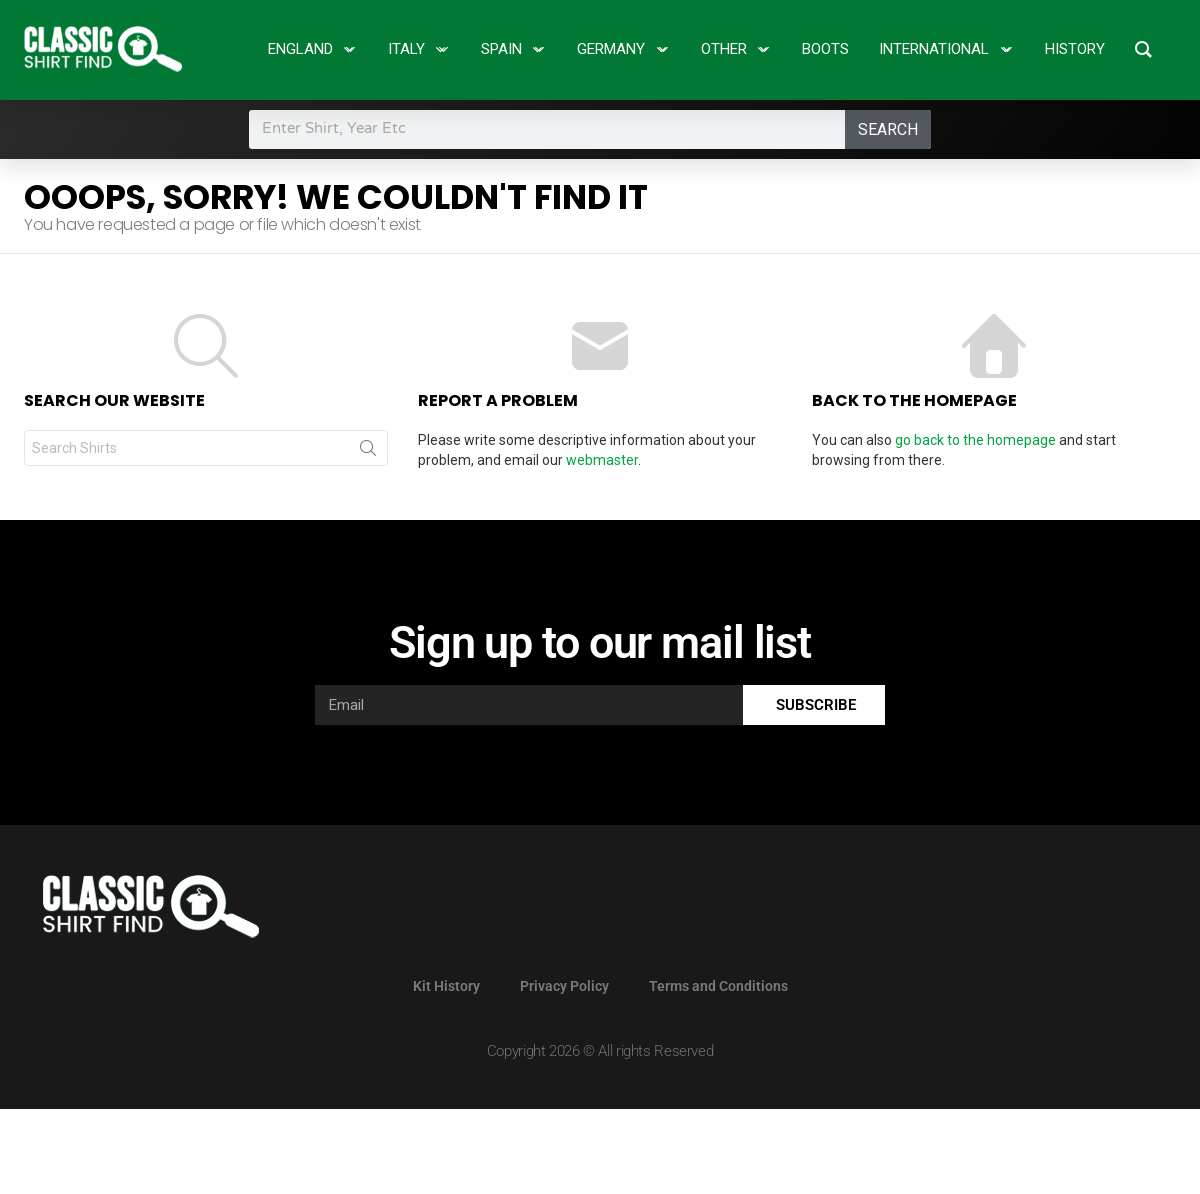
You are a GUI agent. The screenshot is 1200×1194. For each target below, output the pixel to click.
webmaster (602, 460)
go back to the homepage (975, 440)
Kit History (446, 986)
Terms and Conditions (718, 986)
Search (888, 129)
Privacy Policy (564, 986)
